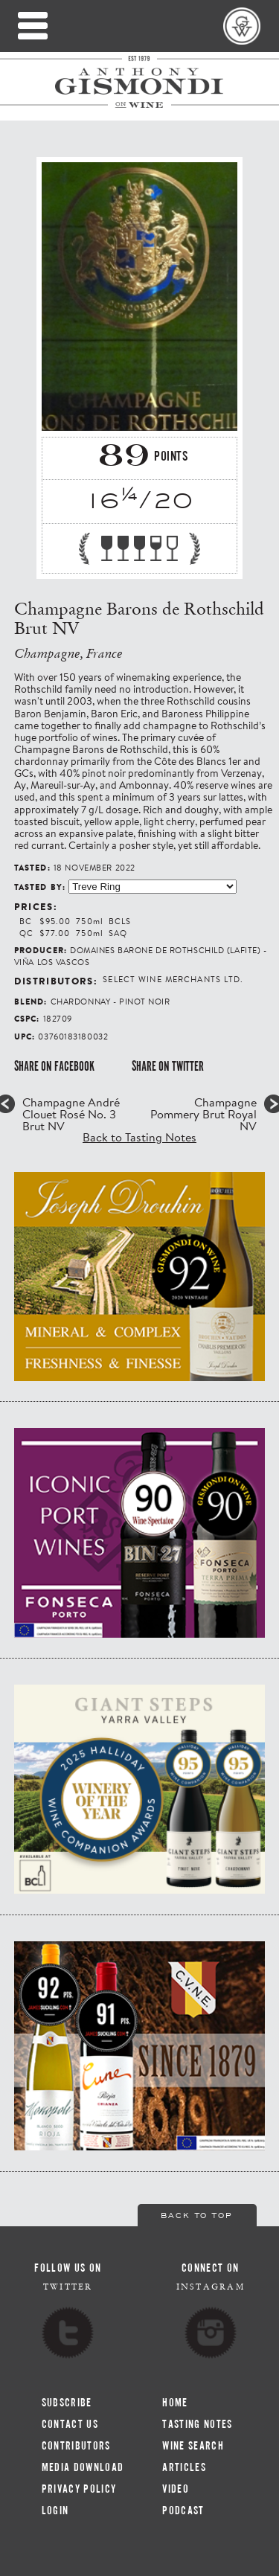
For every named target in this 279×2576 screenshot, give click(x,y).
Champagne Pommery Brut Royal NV (203, 1114)
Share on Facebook (54, 1066)
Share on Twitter (168, 1066)
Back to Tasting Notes (139, 1136)
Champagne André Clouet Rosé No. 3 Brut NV (71, 1114)
